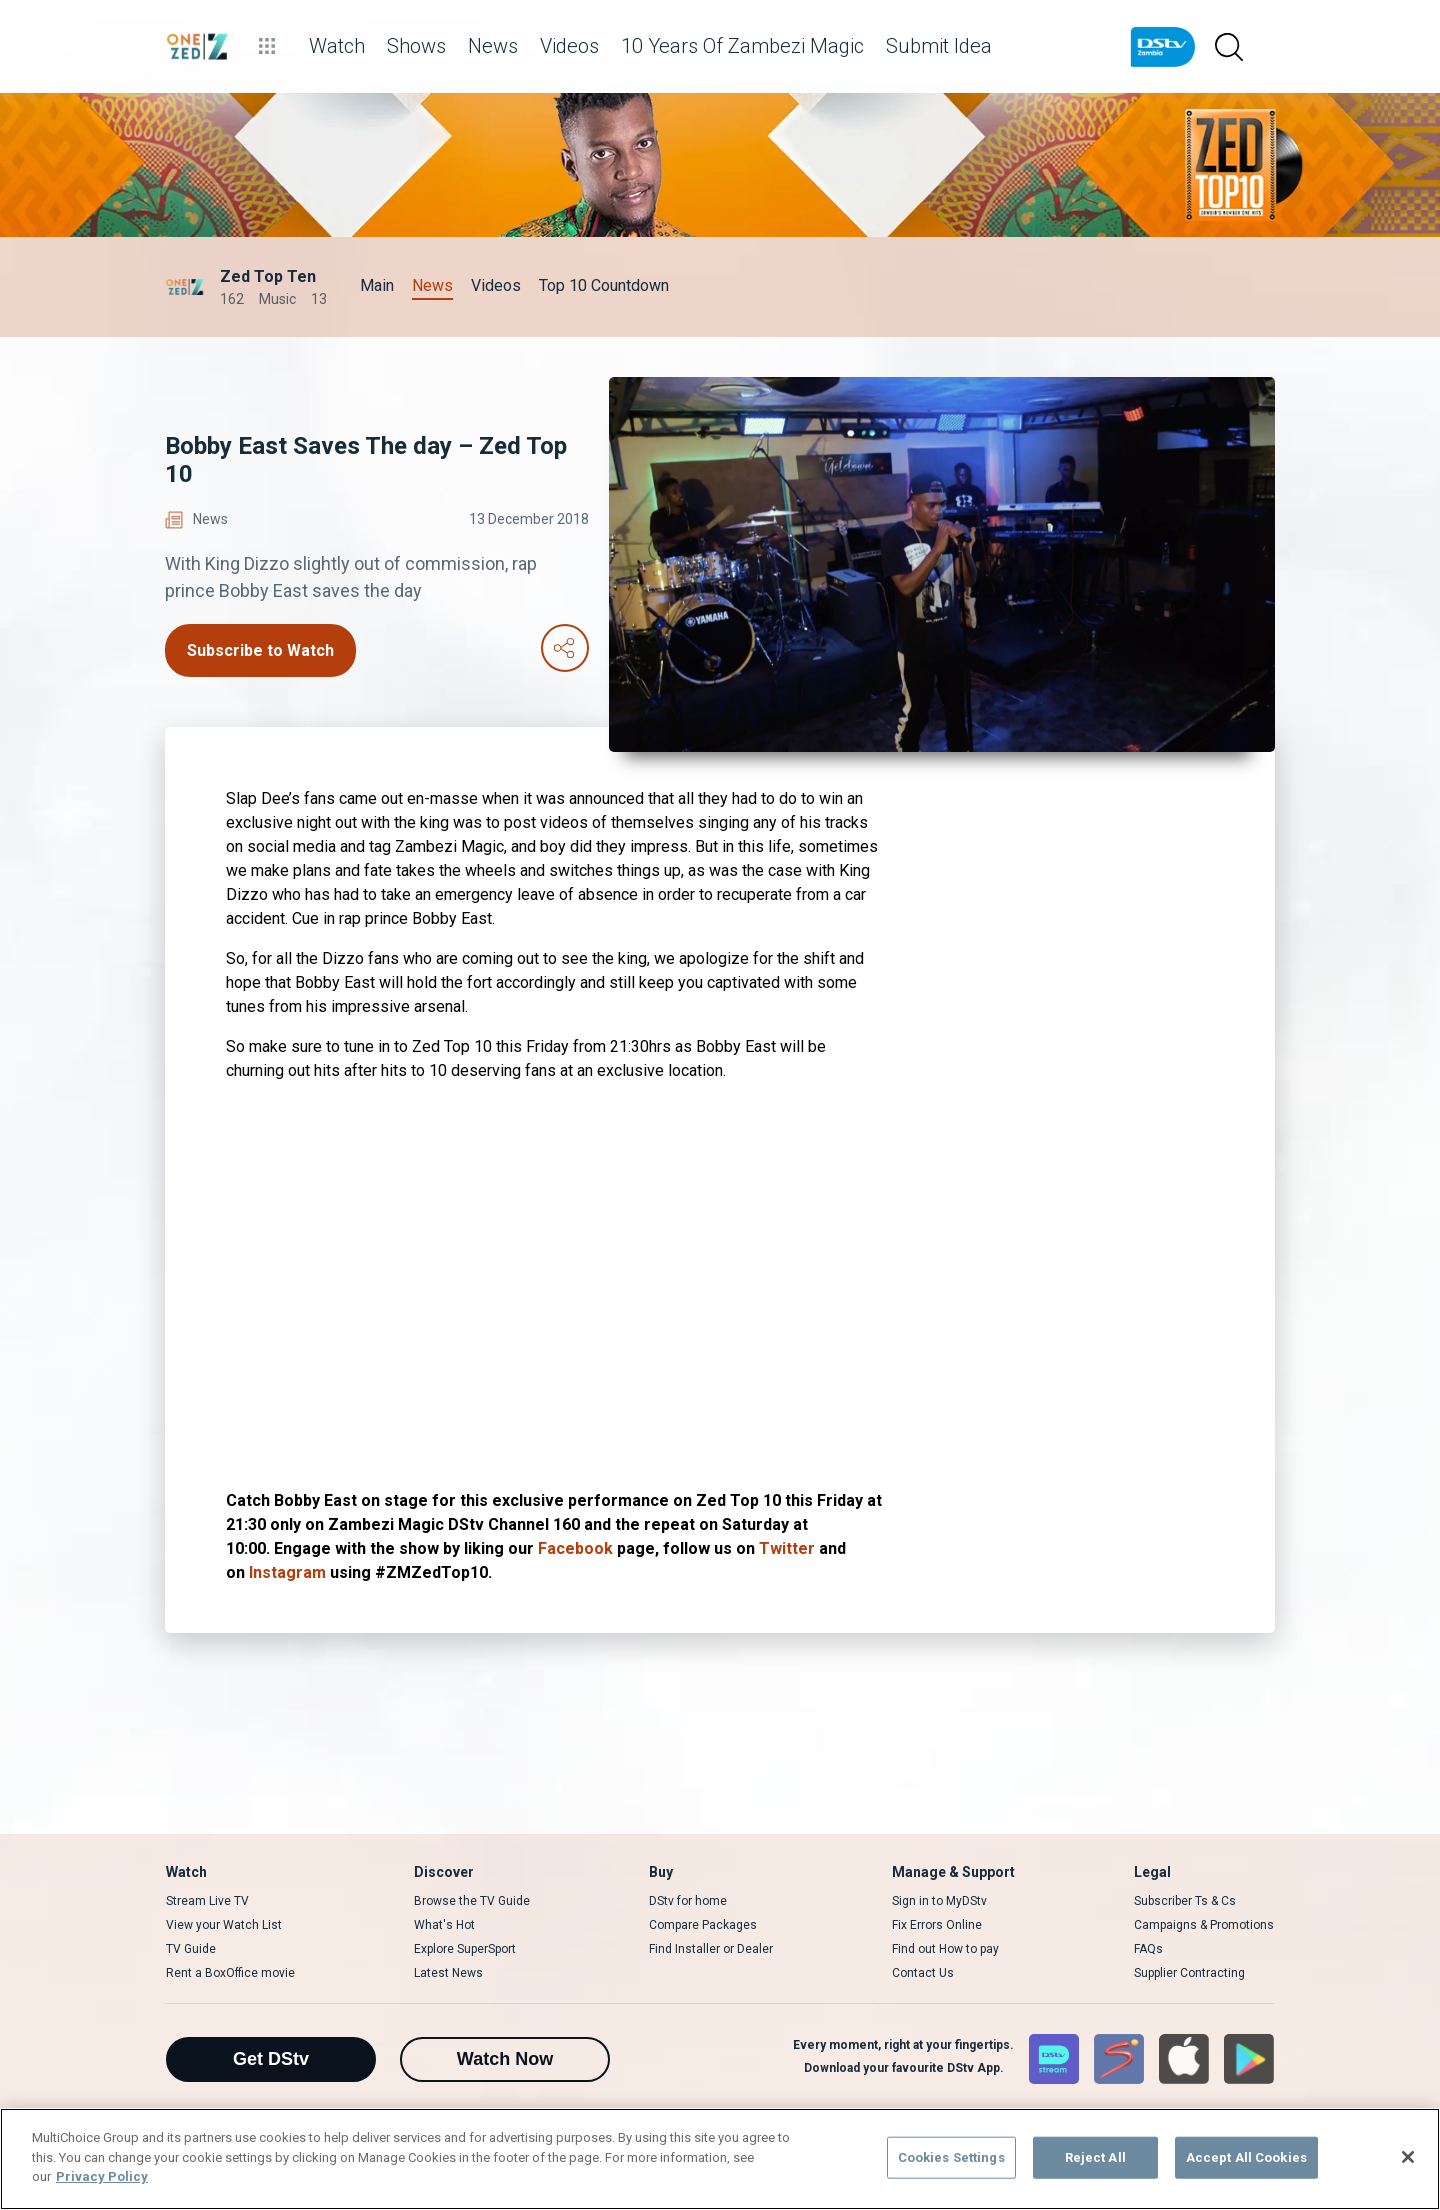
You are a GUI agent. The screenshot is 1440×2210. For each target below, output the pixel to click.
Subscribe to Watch (260, 650)
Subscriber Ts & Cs (1185, 1901)
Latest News (448, 1973)
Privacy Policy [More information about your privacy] (102, 2176)
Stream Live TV (207, 1901)
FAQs (1148, 1949)
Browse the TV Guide (472, 1901)
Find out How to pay (945, 1949)
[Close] (1408, 2157)
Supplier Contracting (1189, 1973)
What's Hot (444, 1925)
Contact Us (923, 1973)
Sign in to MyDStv (939, 1901)
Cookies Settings (951, 2157)
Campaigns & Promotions (1204, 1925)
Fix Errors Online (937, 1925)
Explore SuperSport (465, 1949)
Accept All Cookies (1246, 2157)
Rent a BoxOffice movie (230, 1973)
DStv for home (688, 1901)
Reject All (1095, 2157)
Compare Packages (703, 1925)
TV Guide (191, 1949)
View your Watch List (224, 1925)
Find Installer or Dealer (711, 1949)
